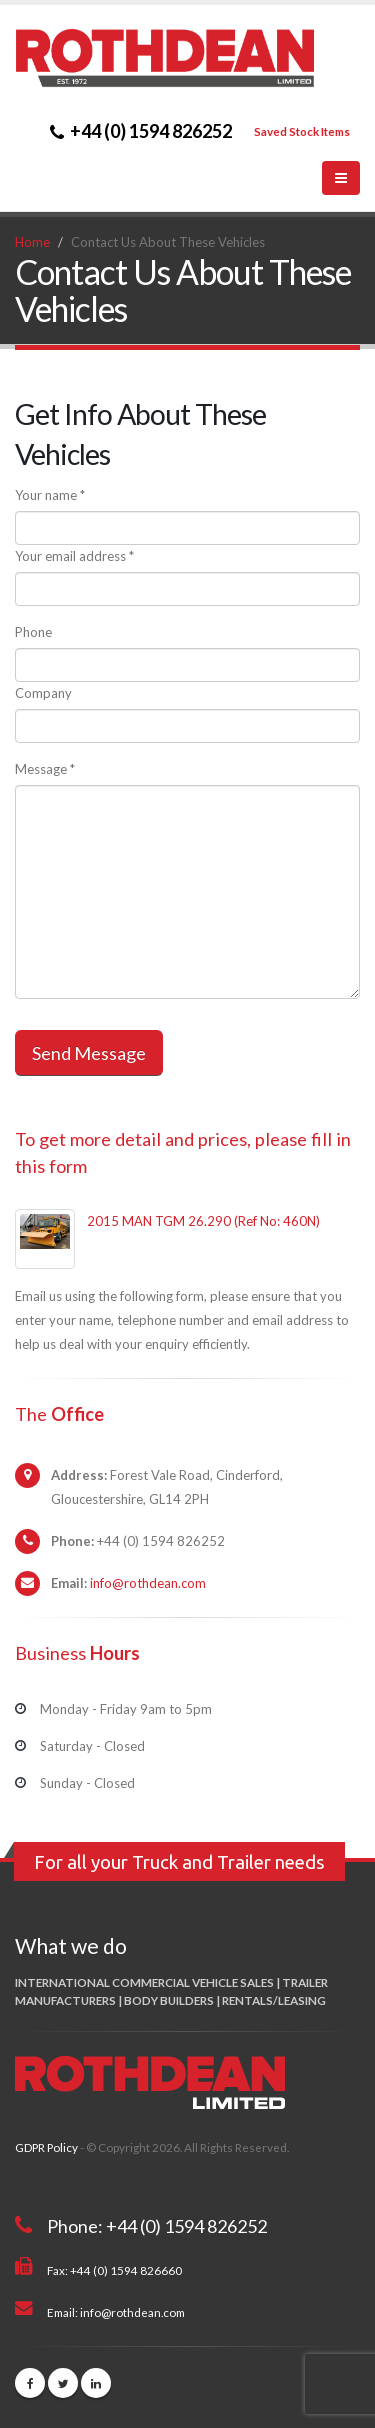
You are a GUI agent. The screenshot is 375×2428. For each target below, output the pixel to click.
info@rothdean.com (148, 1583)
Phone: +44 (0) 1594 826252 (157, 2226)
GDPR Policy (46, 2147)
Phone (33, 632)
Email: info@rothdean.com (116, 2312)
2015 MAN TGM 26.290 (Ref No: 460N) (203, 1221)
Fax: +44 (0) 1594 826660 (114, 2270)
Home (32, 242)
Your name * (50, 495)
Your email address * (74, 556)
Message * (45, 769)
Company (43, 693)
